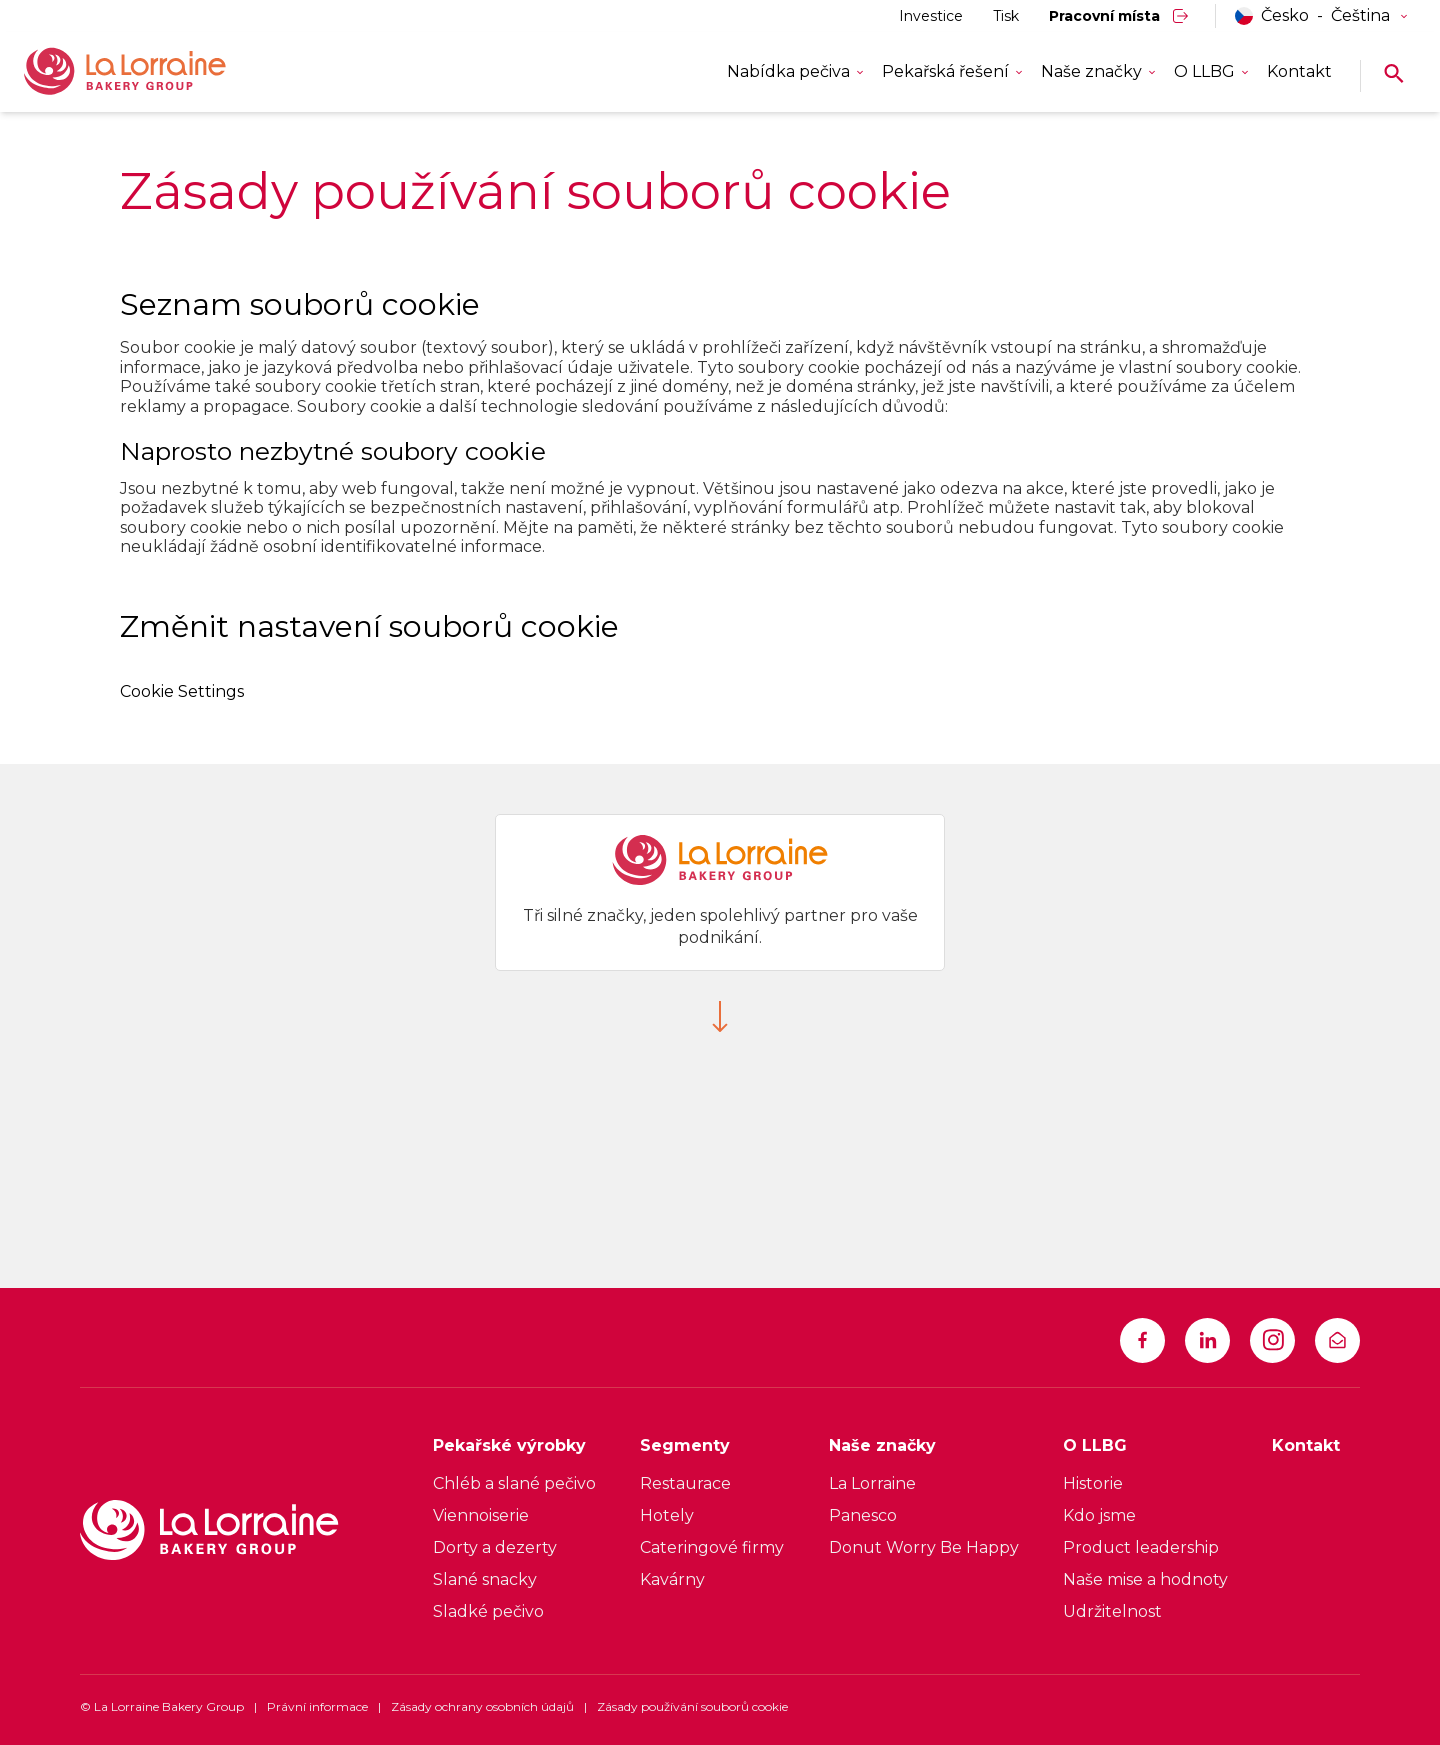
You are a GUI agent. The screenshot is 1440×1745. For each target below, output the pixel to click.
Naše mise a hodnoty (1145, 1579)
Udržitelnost (1112, 1611)
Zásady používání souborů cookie (692, 1706)
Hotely (667, 1515)
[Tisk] (1006, 16)
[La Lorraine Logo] (154, 72)
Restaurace (685, 1483)
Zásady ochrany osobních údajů (482, 1706)
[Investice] (931, 16)
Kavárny (672, 1579)
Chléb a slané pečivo (514, 1483)
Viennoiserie (481, 1515)
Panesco (863, 1515)
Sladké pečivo (488, 1611)
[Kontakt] (1299, 72)
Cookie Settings (182, 691)
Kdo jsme (1099, 1515)
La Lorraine (872, 1483)
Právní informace (317, 1706)
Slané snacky (485, 1579)
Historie (1093, 1483)
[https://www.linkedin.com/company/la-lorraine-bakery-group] (1207, 1340)
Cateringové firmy (712, 1547)
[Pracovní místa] (1119, 16)
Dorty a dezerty (495, 1547)
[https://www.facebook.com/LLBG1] (1142, 1340)
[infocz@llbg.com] (1337, 1340)
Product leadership (1141, 1547)
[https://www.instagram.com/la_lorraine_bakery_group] (1272, 1340)
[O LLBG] (1145, 1451)
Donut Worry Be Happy (924, 1547)
